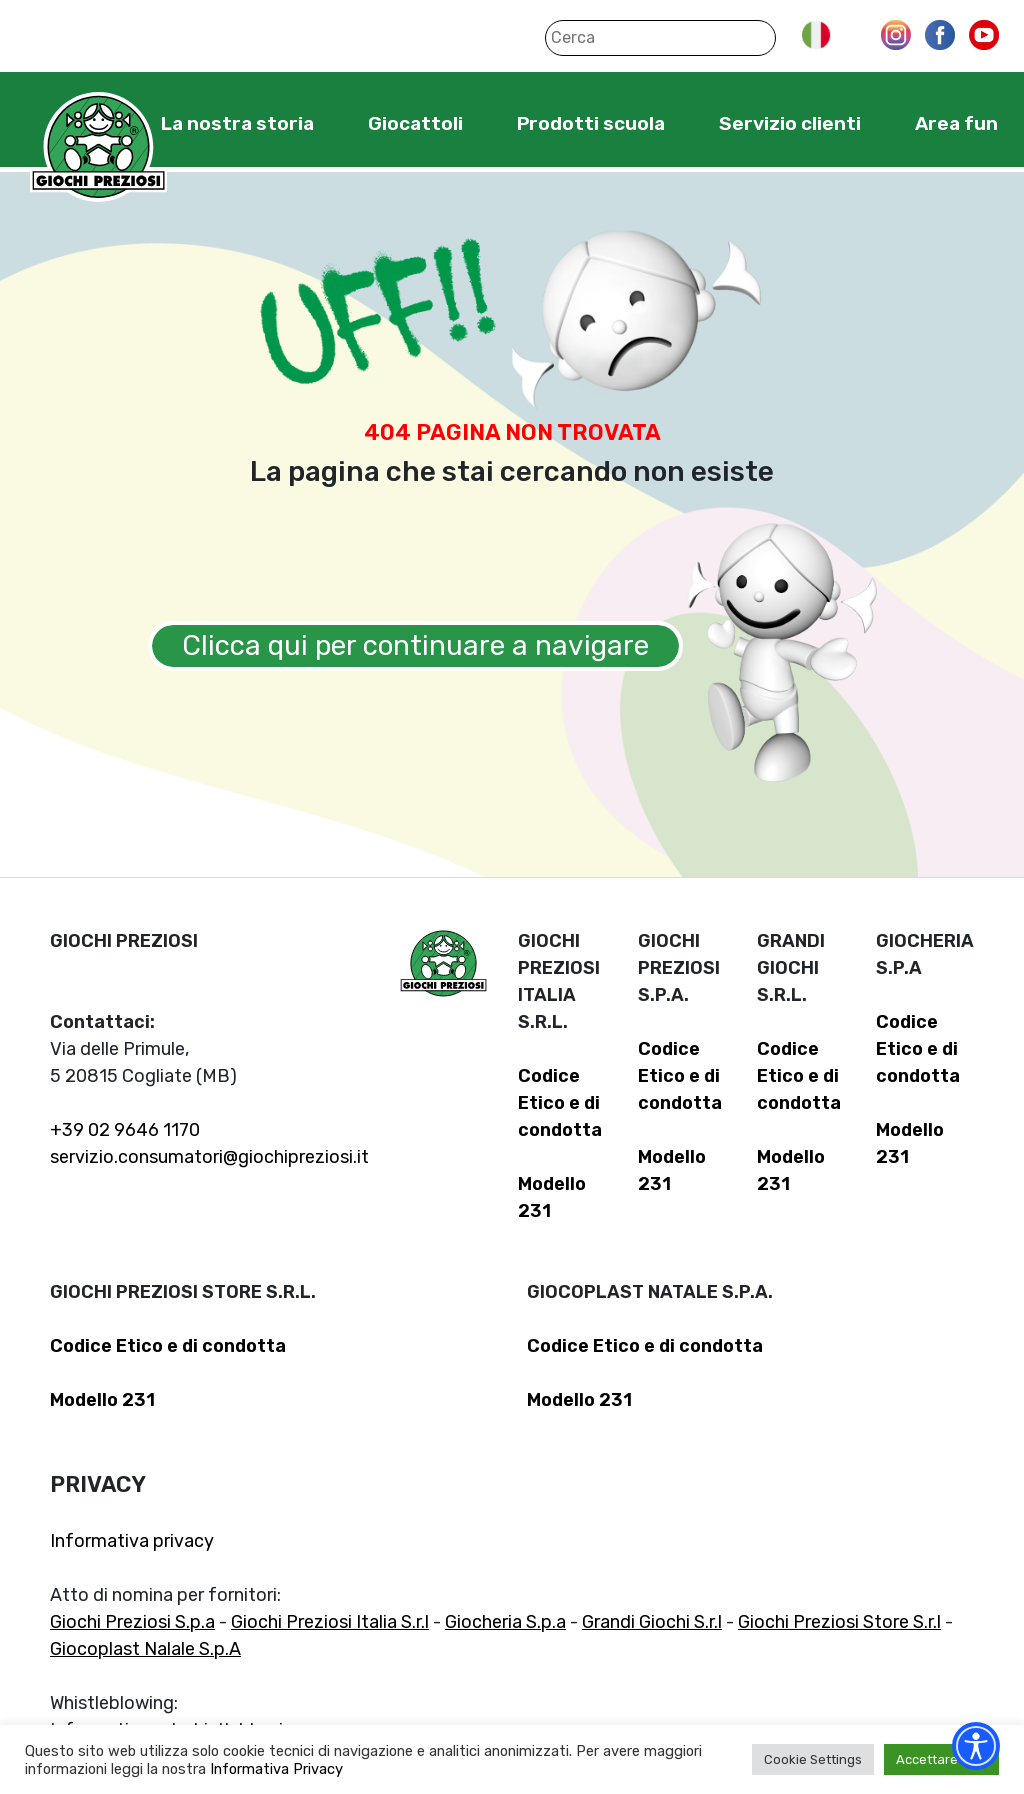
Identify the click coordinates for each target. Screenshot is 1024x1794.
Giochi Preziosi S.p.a (132, 1622)
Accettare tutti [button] (941, 1759)
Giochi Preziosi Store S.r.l (839, 1622)
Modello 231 (102, 1400)
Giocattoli (415, 123)
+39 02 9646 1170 (125, 1130)
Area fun (956, 123)
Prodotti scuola (591, 123)
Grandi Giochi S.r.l (652, 1622)
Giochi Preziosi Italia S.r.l (330, 1622)
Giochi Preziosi (98, 147)
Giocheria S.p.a (505, 1622)
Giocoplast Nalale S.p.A (145, 1649)
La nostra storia (237, 123)
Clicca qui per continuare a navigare (415, 645)
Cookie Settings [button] (813, 1759)
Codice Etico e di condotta (560, 1103)
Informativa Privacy (276, 1769)
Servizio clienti (790, 123)
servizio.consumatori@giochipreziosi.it (209, 1157)
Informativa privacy (132, 1541)
